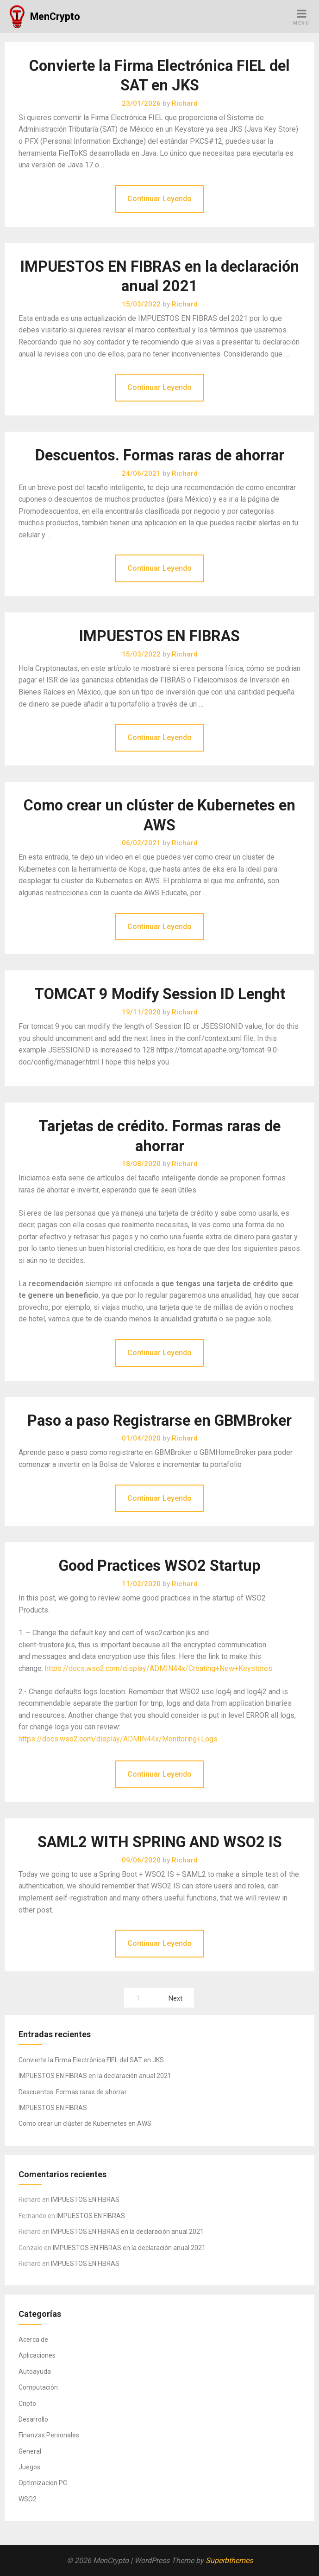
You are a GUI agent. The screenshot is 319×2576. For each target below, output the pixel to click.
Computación (38, 2387)
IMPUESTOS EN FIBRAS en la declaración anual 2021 (95, 2075)
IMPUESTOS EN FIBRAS (159, 636)
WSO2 (28, 2499)
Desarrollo (33, 2419)
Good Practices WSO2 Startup (160, 1566)
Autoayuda (35, 2371)
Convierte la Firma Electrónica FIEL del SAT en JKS (91, 2060)
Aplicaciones (37, 2355)
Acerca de (33, 2339)
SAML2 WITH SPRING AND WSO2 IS (160, 1842)
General (30, 2451)
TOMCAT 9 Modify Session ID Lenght (159, 994)
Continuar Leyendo (159, 198)
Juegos (29, 2467)
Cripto (27, 2403)
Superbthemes (229, 2560)
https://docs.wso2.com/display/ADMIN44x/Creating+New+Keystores (158, 1668)
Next (175, 1998)
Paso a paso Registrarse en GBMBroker (159, 1420)
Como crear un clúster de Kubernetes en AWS (85, 2123)
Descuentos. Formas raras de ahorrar (159, 455)
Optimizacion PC (43, 2483)
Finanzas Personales (49, 2435)
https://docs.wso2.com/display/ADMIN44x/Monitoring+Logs (118, 1738)
